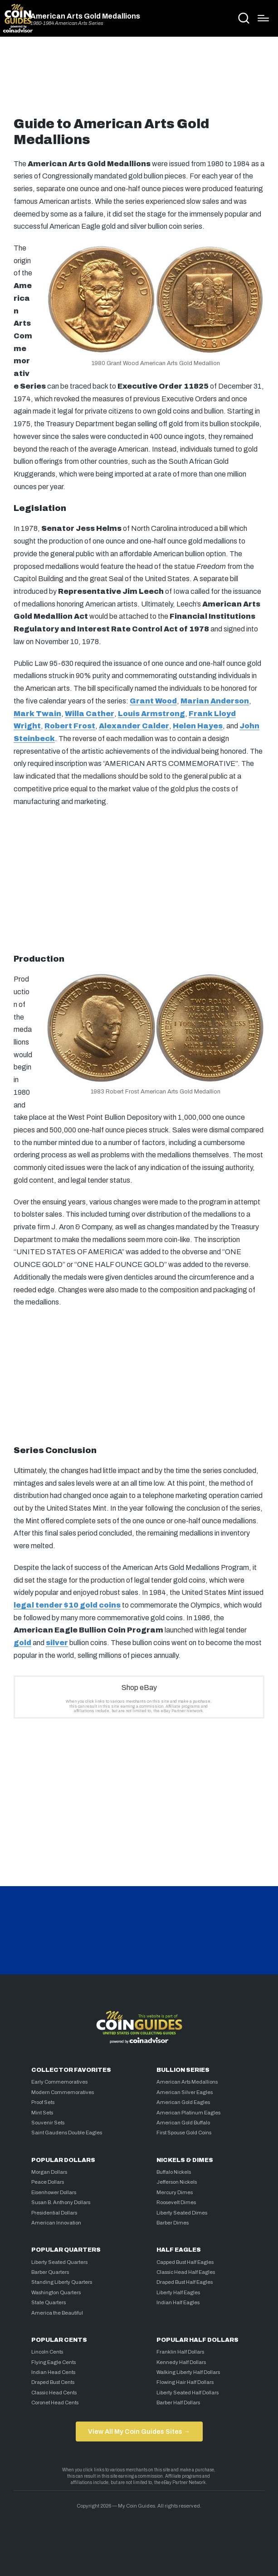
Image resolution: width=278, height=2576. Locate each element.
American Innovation (56, 2222)
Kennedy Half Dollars (181, 2362)
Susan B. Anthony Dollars (60, 2202)
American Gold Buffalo (183, 2122)
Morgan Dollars (49, 2172)
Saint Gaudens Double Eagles (66, 2132)
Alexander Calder (134, 726)
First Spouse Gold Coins (183, 2132)
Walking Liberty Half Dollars (188, 2372)
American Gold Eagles (183, 2102)
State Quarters (48, 2302)
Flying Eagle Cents (53, 2362)
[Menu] (263, 18)
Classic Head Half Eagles (185, 2272)
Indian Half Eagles (178, 2302)
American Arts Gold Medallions (85, 16)
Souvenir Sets (47, 2122)
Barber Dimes (172, 2222)
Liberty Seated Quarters (59, 2262)
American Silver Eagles (184, 2092)
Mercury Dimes (174, 2192)
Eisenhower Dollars (53, 2192)
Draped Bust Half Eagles (184, 2282)
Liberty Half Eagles (178, 2292)
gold (22, 1643)
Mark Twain (37, 713)
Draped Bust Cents (52, 2382)
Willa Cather (89, 713)
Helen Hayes (198, 726)
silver (57, 1643)
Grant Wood (153, 701)
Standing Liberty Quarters (61, 2282)
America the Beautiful (57, 2313)
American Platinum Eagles (188, 2112)
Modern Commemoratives (62, 2092)
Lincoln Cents (47, 2352)
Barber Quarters (50, 2272)
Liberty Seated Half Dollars (187, 2392)
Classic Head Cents (54, 2392)
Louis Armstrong (151, 713)
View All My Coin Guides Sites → (139, 2431)
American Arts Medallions (187, 2082)
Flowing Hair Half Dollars (185, 2382)
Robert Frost (69, 726)
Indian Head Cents (53, 2372)
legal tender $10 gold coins (67, 1605)
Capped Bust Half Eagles (185, 2262)
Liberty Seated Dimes (181, 2212)
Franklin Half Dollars (180, 2352)
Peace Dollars (47, 2182)
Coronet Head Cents (54, 2402)
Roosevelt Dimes (176, 2202)
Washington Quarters (56, 2292)
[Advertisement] (139, 80)
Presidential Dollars (54, 2212)
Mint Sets (42, 2112)
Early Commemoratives (59, 2082)
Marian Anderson (214, 701)
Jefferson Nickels (176, 2182)
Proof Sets (42, 2102)
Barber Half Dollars (178, 2402)
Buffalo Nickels (173, 2172)
